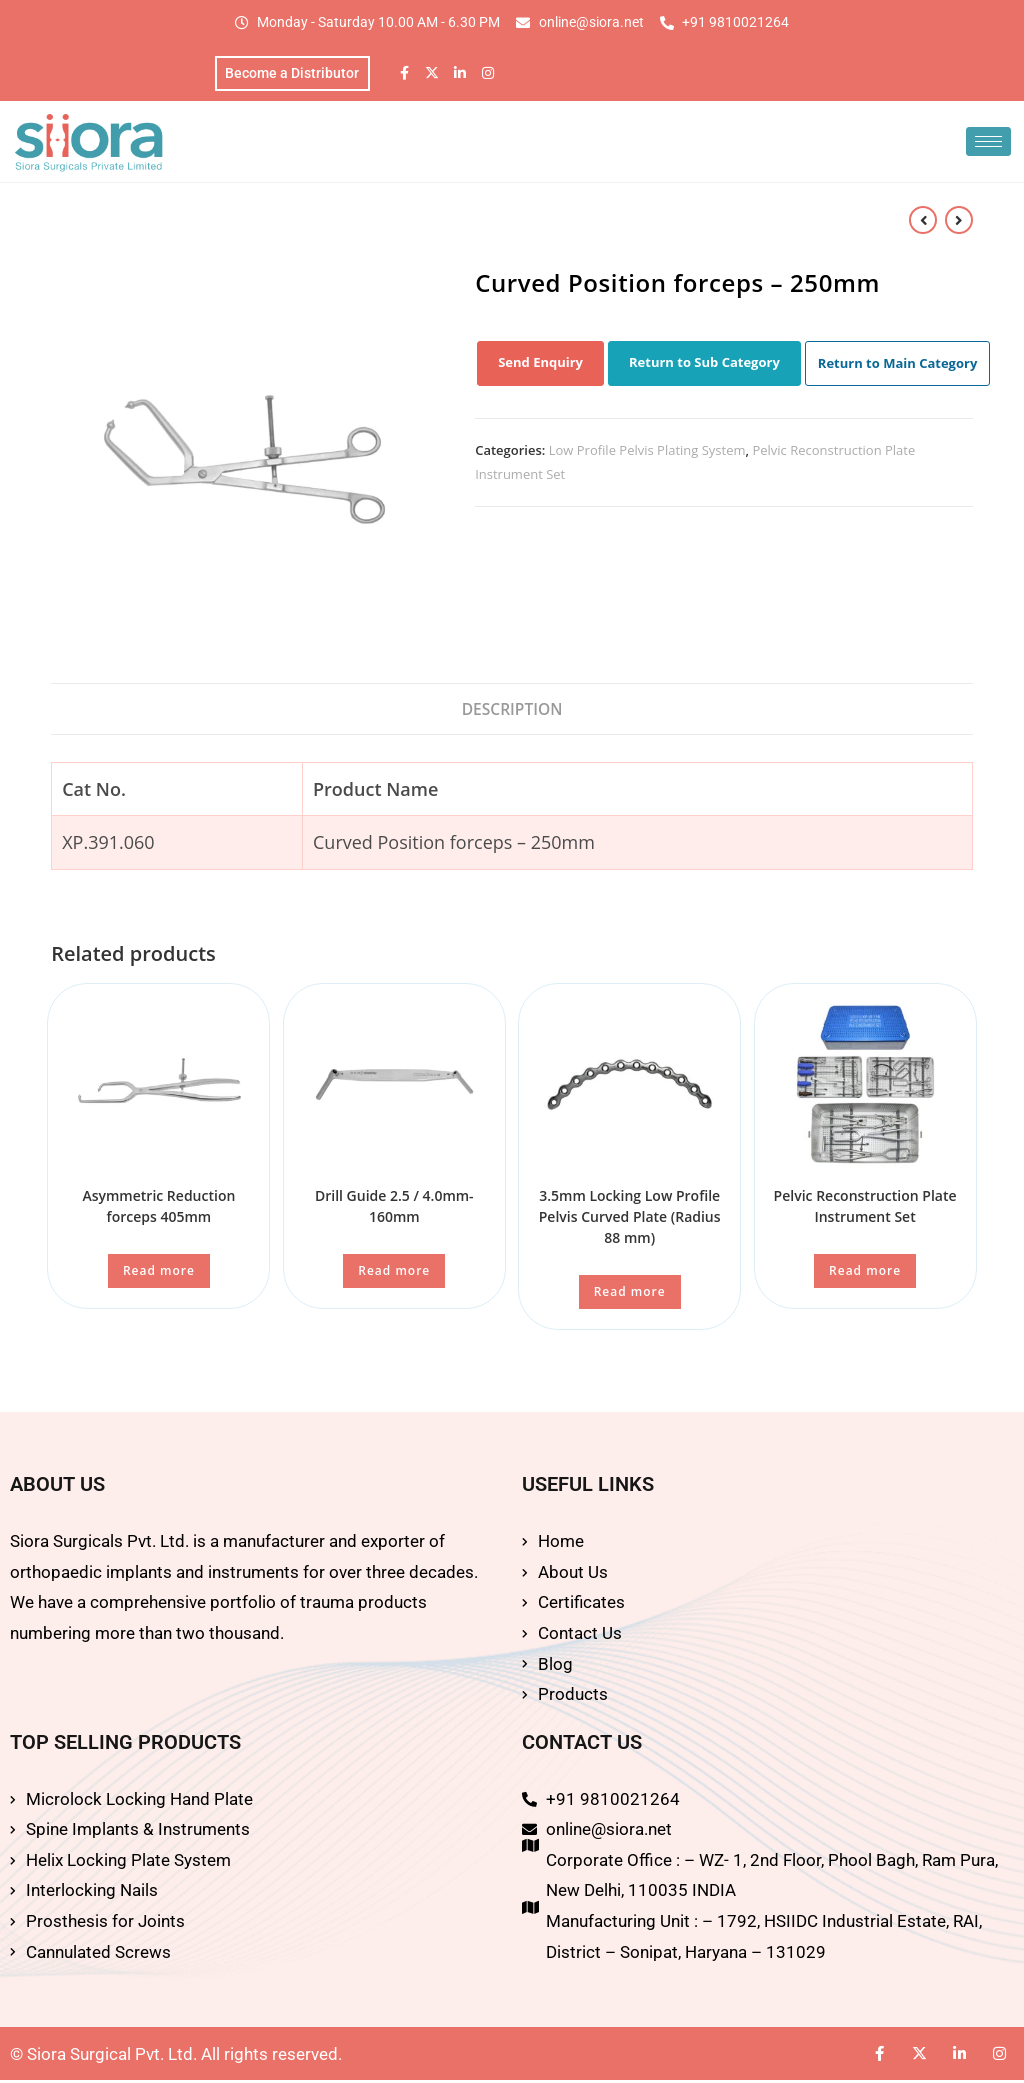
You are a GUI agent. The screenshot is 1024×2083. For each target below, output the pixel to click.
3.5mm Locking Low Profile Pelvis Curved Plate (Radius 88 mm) (630, 1219)
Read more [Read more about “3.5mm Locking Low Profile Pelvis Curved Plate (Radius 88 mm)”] (630, 1294)
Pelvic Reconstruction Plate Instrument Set (865, 1209)
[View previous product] (923, 222)
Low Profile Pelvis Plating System (647, 453)
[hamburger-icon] (988, 144)
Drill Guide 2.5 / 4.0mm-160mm (394, 1209)
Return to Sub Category (704, 365)
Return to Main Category (898, 366)
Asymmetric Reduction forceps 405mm (158, 1209)
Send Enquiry (540, 365)
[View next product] (959, 222)
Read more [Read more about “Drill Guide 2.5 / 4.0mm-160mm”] (394, 1273)
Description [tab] (512, 711)
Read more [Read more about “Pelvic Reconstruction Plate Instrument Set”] (865, 1273)
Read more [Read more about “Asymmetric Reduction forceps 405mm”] (159, 1273)
